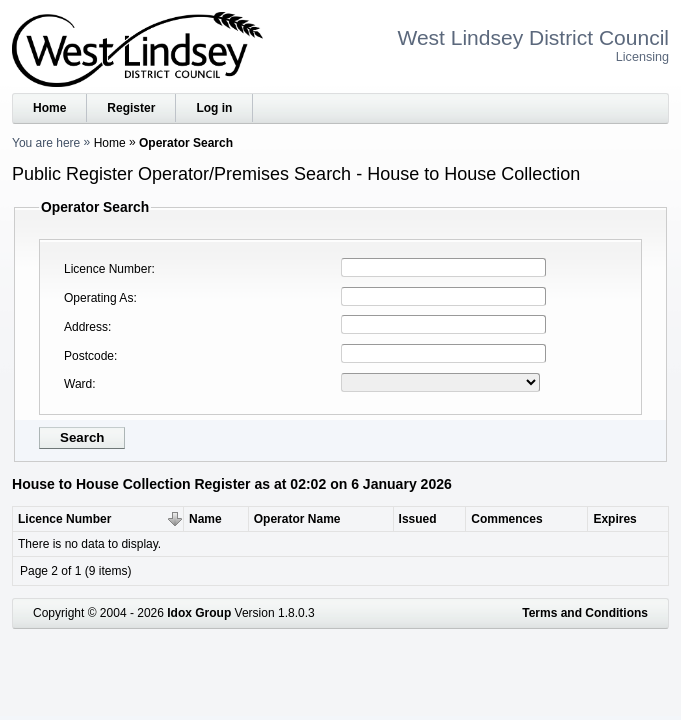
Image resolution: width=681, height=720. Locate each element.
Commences (506, 519)
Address (86, 327)
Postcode (89, 356)
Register (131, 108)
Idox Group (199, 613)
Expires (614, 519)
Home (49, 108)
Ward (78, 384)
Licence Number (107, 269)
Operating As (98, 298)
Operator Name (297, 519)
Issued (418, 519)
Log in (214, 108)
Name (205, 519)
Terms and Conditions (585, 613)
